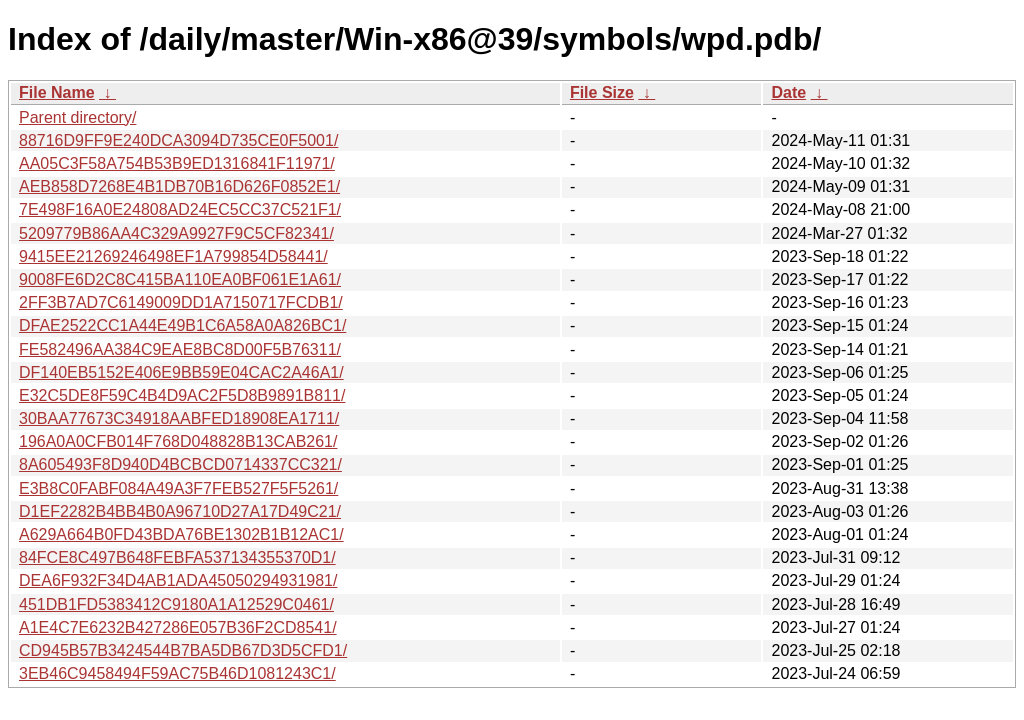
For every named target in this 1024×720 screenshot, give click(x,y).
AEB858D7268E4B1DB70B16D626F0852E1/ (179, 186)
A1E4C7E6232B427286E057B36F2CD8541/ (178, 627)
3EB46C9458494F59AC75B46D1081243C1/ (177, 673)
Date (788, 92)
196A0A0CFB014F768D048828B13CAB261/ (178, 441)
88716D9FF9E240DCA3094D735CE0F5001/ (178, 140)
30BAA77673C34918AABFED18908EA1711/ (179, 418)
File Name (57, 92)
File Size (602, 92)
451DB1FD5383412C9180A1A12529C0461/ (176, 604)
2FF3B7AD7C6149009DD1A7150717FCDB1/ (181, 302)
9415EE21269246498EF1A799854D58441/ (173, 256)
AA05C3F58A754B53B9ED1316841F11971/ (177, 163)
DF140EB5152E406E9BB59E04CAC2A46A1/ (181, 372)
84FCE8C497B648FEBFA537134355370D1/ (177, 557)
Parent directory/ (77, 117)
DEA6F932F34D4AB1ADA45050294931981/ (178, 580)
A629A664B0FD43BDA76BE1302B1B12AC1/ (181, 534)
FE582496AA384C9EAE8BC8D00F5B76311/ (180, 349)
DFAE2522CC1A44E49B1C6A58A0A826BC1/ (182, 325)
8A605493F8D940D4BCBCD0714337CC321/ (180, 464)
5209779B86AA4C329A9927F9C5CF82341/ (176, 233)
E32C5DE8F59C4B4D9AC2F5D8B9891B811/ (182, 395)
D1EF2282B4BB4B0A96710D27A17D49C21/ (180, 511)
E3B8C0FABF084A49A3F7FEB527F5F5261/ (178, 488)
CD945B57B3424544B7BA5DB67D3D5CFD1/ (183, 650)
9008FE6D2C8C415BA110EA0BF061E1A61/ (180, 279)
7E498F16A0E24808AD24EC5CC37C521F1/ (180, 209)
